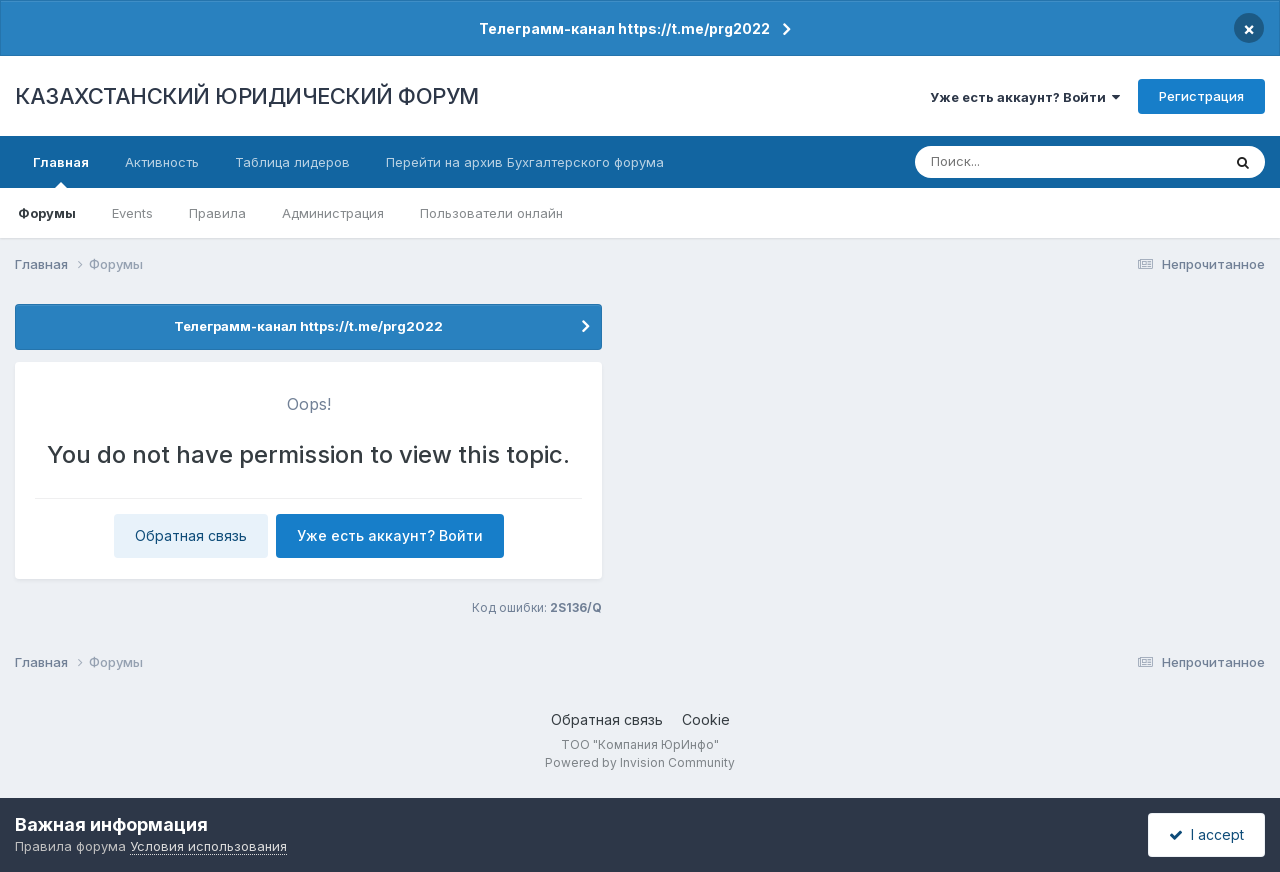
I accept (1206, 834)
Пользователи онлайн (491, 213)
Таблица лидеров (292, 162)
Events (132, 213)
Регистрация (1201, 96)
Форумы (47, 213)
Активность (162, 162)
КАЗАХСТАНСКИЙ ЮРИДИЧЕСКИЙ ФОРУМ (247, 96)
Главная (61, 171)
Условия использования (208, 846)
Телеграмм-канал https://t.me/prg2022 (624, 28)
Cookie (706, 719)
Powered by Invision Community (640, 762)
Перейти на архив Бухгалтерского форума (525, 162)
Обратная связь (191, 535)
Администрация (333, 213)
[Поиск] (1031, 162)
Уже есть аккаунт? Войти (1025, 97)
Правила (217, 213)
